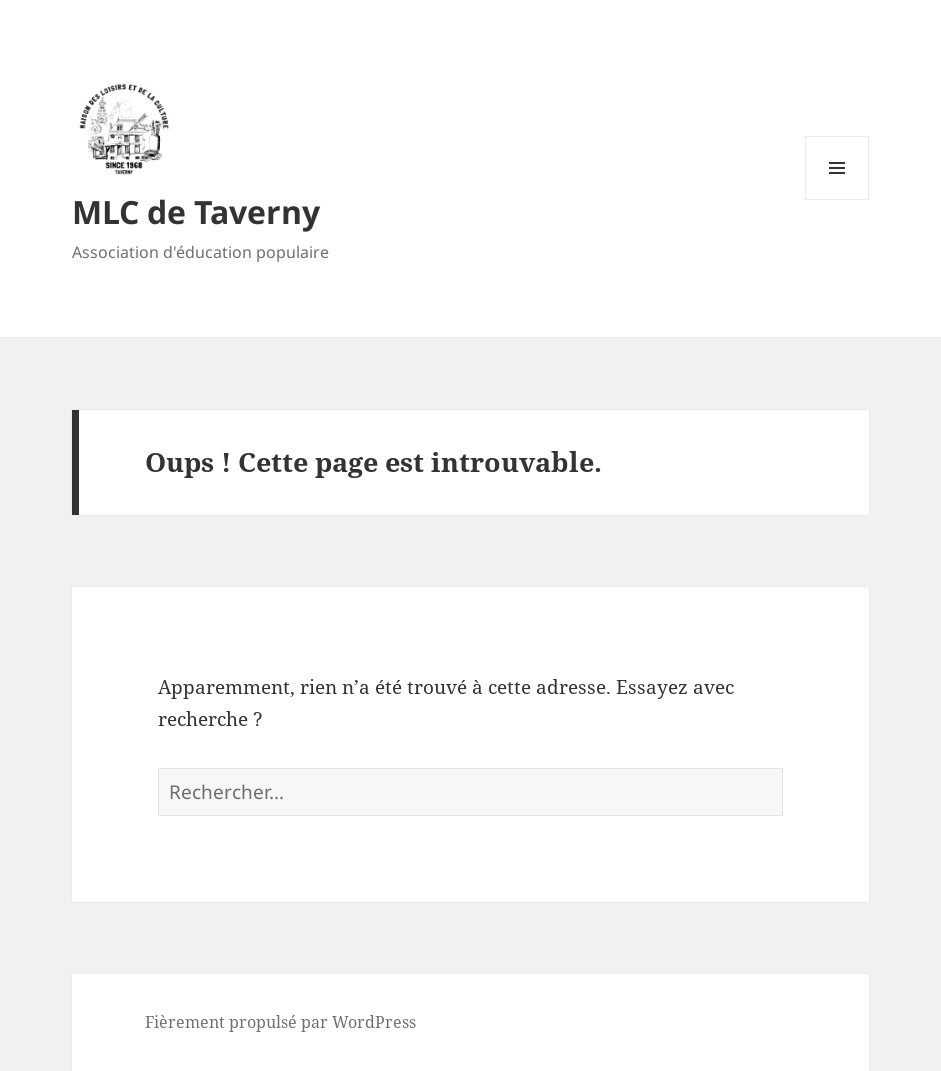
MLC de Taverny (196, 211)
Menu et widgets (837, 199)
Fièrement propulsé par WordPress (280, 1022)
